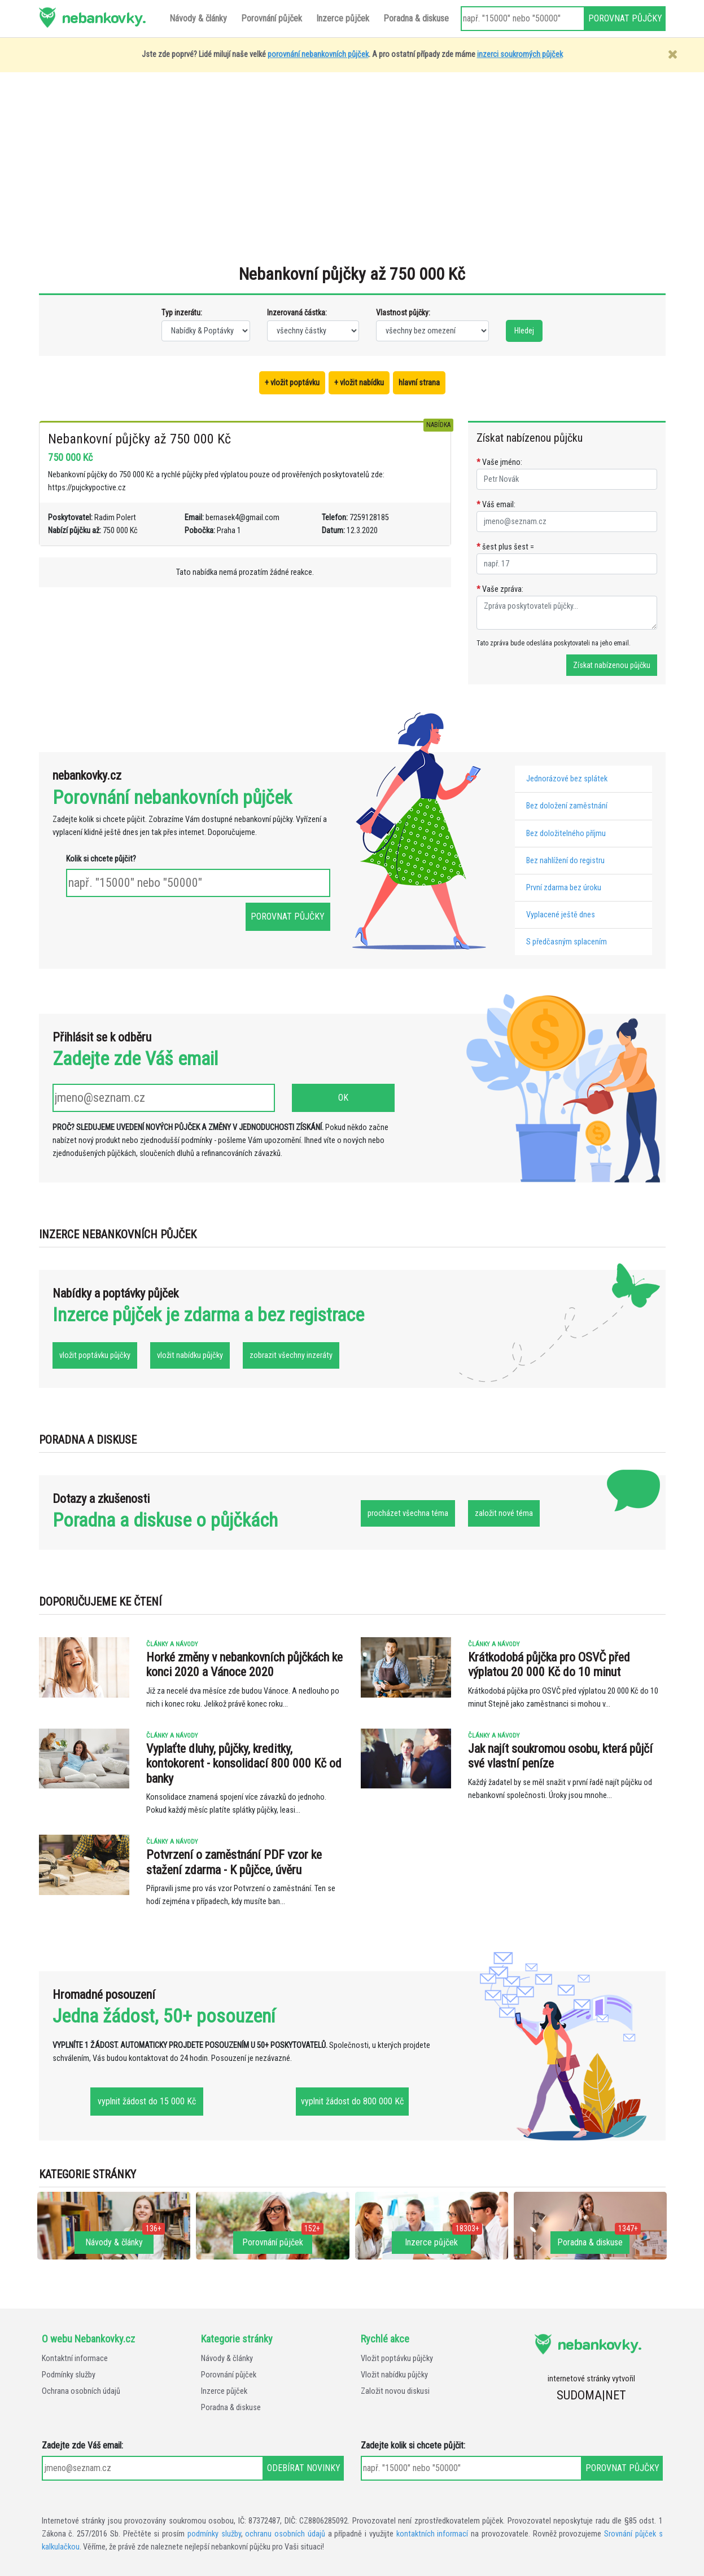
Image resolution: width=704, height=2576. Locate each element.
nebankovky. (104, 17)
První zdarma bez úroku (563, 888)
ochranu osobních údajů (285, 2534)
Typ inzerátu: (181, 312)
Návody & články (227, 2358)
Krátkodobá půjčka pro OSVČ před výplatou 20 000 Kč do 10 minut (549, 1664)
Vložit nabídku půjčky (394, 2375)
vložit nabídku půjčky (190, 1355)
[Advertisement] (352, 174)
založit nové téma (504, 1513)
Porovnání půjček (228, 2375)
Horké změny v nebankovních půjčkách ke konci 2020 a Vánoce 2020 (244, 1664)
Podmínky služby (68, 2375)
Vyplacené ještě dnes (560, 915)
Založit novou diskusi (395, 2391)
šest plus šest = (505, 547)
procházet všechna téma (408, 1513)
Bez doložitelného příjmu (566, 833)
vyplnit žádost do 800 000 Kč (352, 2101)
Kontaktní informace (75, 2358)
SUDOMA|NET (591, 2395)
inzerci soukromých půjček (520, 54)
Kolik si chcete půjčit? (101, 859)
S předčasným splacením (566, 942)
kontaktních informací (432, 2534)
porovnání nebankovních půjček (318, 54)
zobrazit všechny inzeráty (291, 1355)
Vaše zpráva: (499, 589)
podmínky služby (214, 2534)
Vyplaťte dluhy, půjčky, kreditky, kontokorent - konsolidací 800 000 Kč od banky (244, 1764)
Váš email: (495, 504)
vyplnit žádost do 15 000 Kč (147, 2101)
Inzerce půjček (224, 2391)
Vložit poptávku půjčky (397, 2358)
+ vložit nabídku (359, 383)
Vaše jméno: (499, 462)
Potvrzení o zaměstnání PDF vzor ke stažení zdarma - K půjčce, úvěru (234, 1862)
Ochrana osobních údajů (81, 2391)
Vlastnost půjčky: (403, 312)
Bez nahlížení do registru (565, 860)
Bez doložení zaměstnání (566, 806)
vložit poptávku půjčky (94, 1355)
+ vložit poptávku (292, 383)
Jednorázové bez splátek (566, 779)
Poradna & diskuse (231, 2407)
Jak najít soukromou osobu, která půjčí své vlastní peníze (560, 1756)
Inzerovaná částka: (297, 312)
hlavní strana (419, 383)
